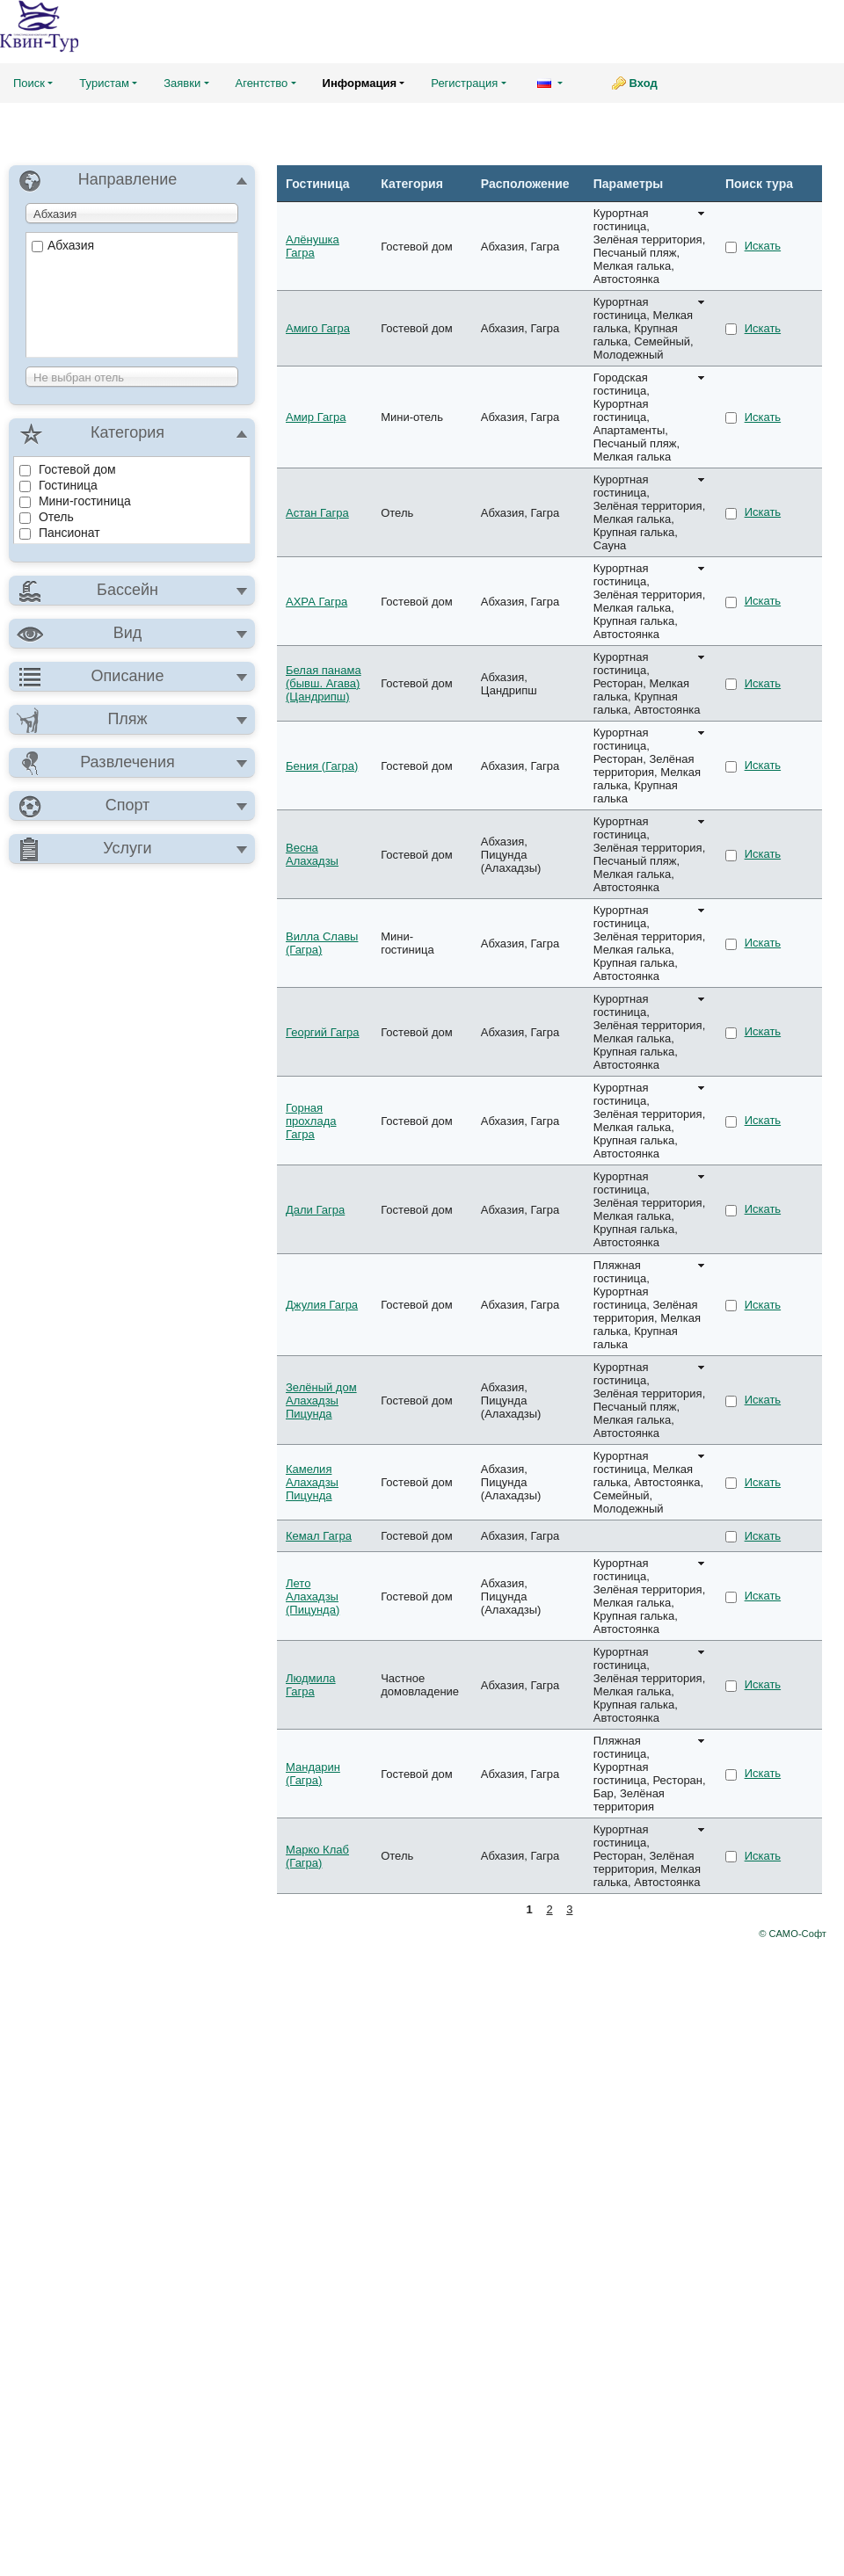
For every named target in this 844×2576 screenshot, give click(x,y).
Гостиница (58, 485)
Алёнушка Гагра (312, 246)
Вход (643, 83)
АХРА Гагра (316, 601)
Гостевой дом (67, 469)
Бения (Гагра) (322, 766)
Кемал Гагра (319, 1535)
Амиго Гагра (318, 328)
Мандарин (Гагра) (313, 1773)
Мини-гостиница (75, 501)
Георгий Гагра (322, 1032)
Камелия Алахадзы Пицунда (312, 1482)
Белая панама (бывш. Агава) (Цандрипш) (323, 683)
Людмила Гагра (311, 1685)
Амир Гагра (316, 417)
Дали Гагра (315, 1209)
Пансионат (59, 533)
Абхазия (63, 245)
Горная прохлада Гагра (311, 1121)
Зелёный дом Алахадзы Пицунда (321, 1400)
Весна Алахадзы (312, 854)
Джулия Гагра (322, 1304)
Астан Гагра (317, 512)
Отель (46, 517)
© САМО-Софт (792, 1933)
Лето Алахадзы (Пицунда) (312, 1596)
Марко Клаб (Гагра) (317, 1856)
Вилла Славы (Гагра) (322, 943)
